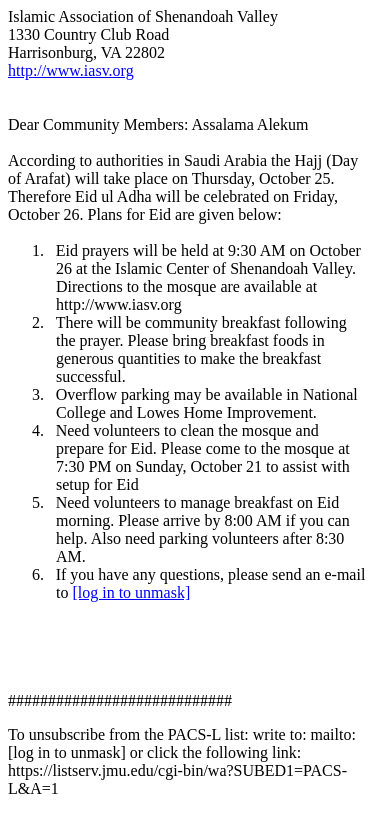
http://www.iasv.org (71, 70)
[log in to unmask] (131, 592)
